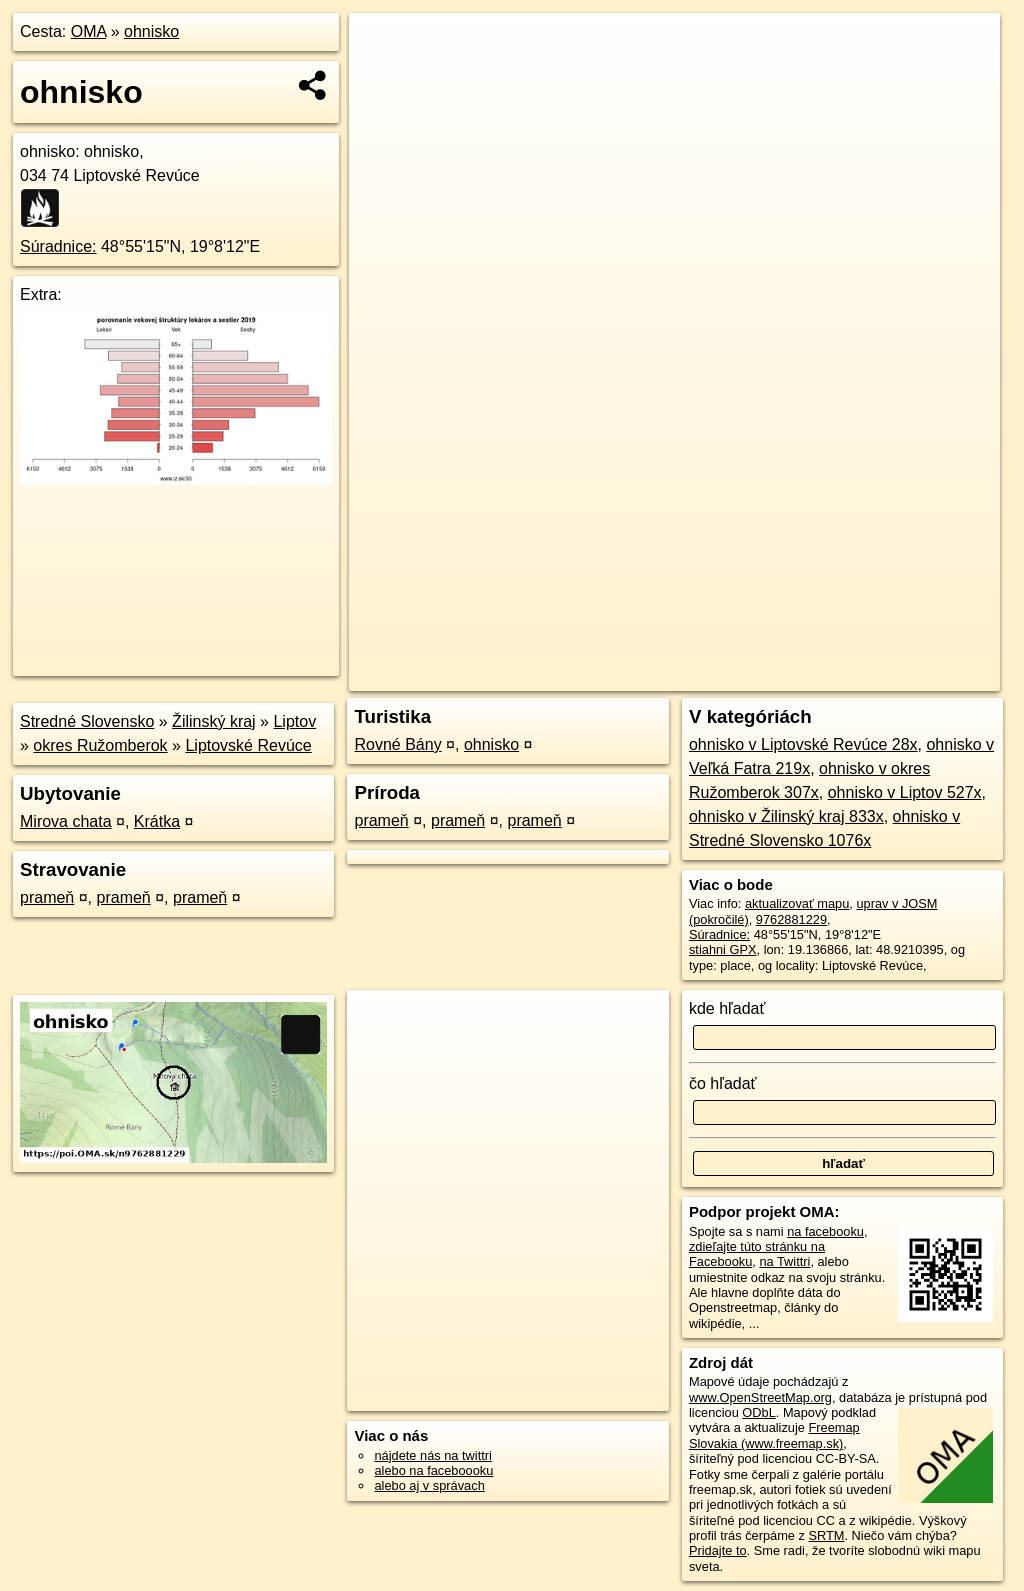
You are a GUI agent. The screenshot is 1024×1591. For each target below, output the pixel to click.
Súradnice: (58, 246)
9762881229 (791, 919)
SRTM (826, 1535)
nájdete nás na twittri (432, 1455)
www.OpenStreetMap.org (760, 1397)
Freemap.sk (758, 676)
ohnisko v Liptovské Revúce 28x (803, 744)
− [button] (383, 78)
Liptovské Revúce (248, 745)
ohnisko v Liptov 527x (905, 792)
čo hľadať (723, 1083)
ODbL (758, 1412)
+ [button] (383, 47)
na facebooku (825, 1231)
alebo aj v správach (429, 1485)
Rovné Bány (397, 744)
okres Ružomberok (100, 745)
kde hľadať (727, 1008)
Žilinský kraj (214, 721)
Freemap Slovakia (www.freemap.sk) (774, 1435)
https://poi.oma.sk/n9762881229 (909, 676)
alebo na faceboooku (433, 1470)
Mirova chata (66, 821)
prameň (47, 897)
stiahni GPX (723, 949)
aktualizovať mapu (797, 903)
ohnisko (151, 31)
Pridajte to (718, 1550)
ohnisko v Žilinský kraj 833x (786, 816)
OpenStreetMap (655, 676)
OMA (89, 31)
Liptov (294, 721)
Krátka (157, 821)
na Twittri (784, 1261)
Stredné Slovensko (87, 721)
